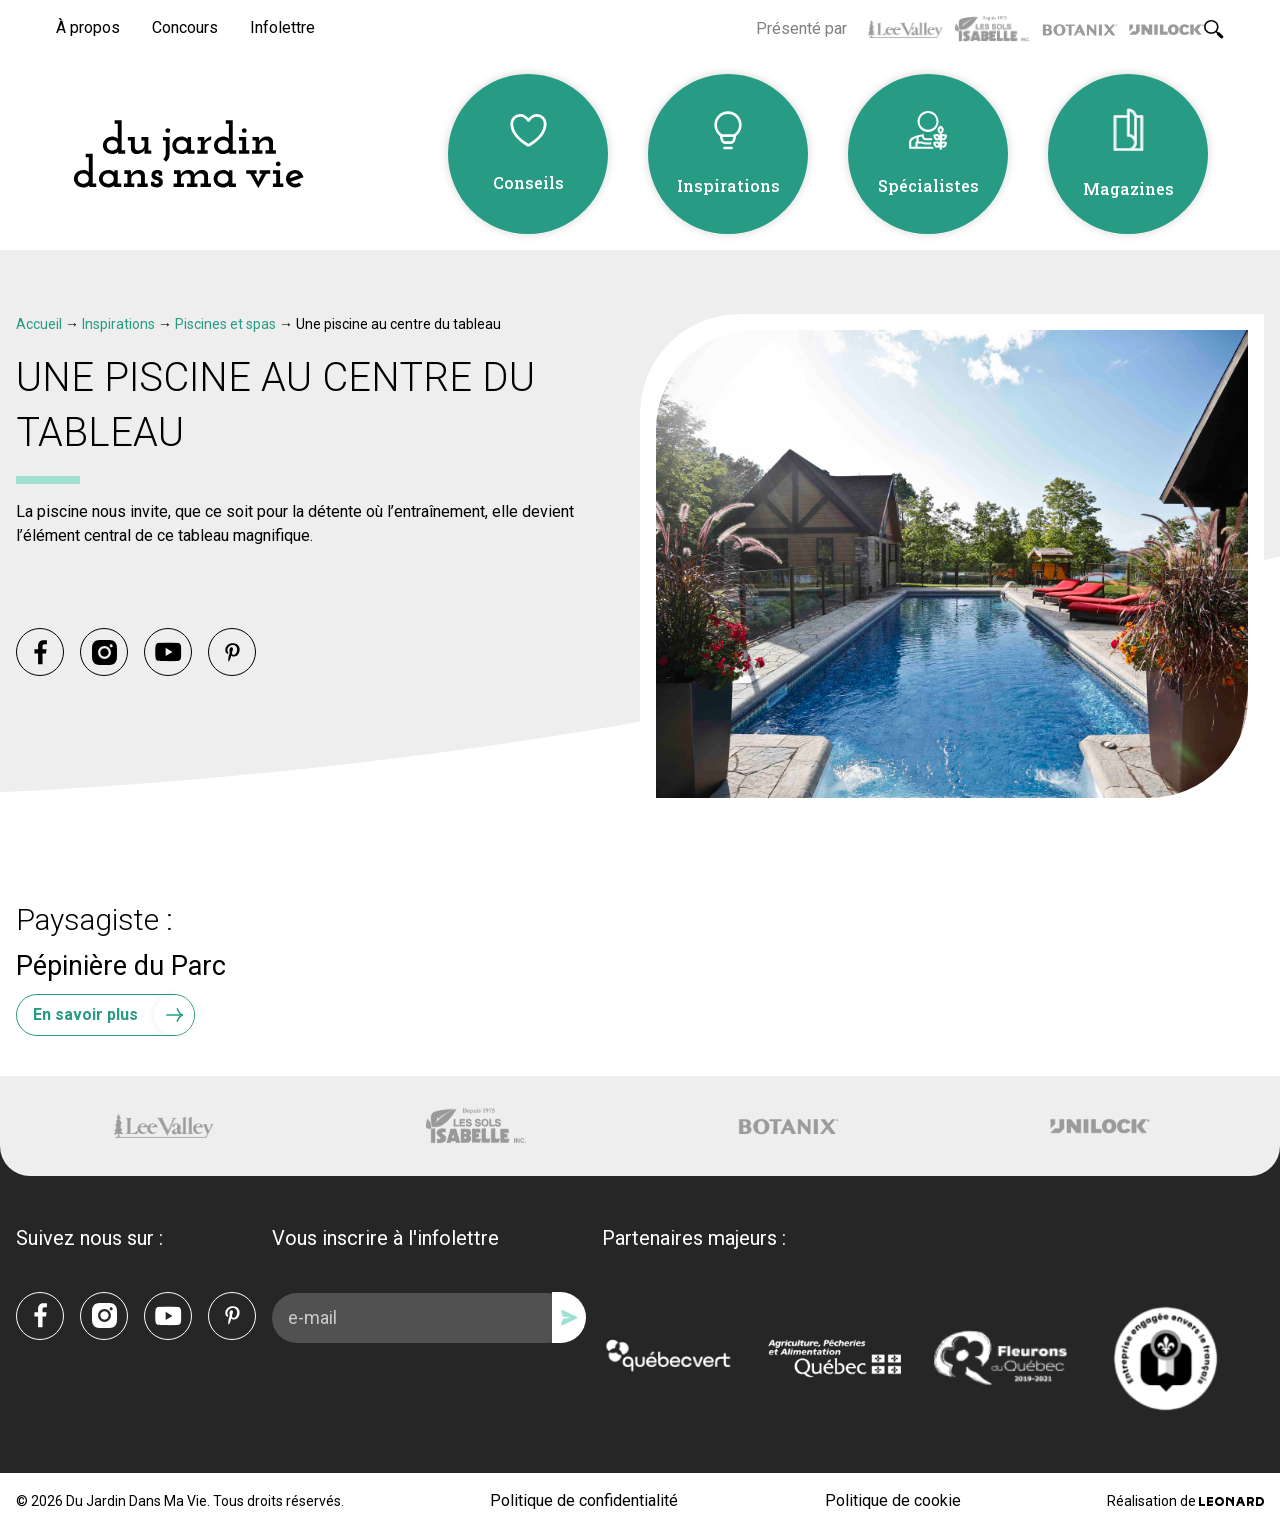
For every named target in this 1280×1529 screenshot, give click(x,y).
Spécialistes (928, 185)
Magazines (1128, 188)
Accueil (39, 324)
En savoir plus (113, 1015)
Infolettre (282, 27)
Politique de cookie (893, 1500)
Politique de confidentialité (584, 1500)
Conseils (528, 182)
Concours (185, 27)
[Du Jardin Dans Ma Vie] (188, 154)
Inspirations (728, 185)
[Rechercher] (1214, 29)
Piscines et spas (225, 324)
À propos (88, 27)
